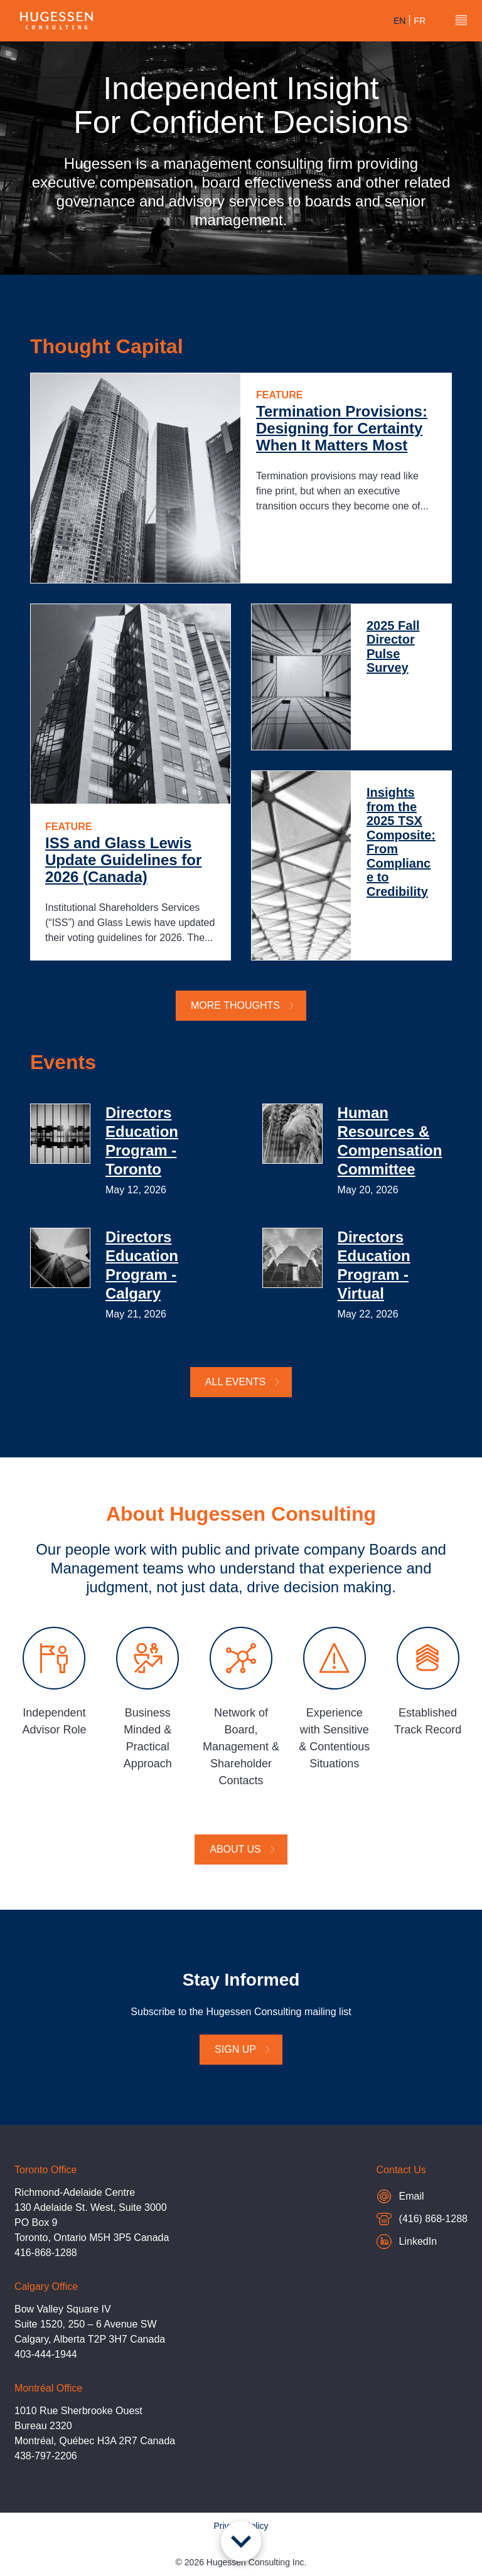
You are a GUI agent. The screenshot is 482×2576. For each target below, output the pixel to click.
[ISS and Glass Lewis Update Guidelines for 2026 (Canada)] (130, 704)
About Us (243, 1849)
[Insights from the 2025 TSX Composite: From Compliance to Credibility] (301, 865)
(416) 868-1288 (422, 2220)
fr (420, 21)
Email (422, 2196)
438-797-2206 (45, 2456)
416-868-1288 (45, 2252)
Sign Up (243, 2049)
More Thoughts (243, 1005)
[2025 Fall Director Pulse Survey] (301, 677)
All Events (243, 1381)
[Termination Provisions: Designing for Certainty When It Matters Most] (135, 478)
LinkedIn (407, 2241)
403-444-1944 (45, 2354)
